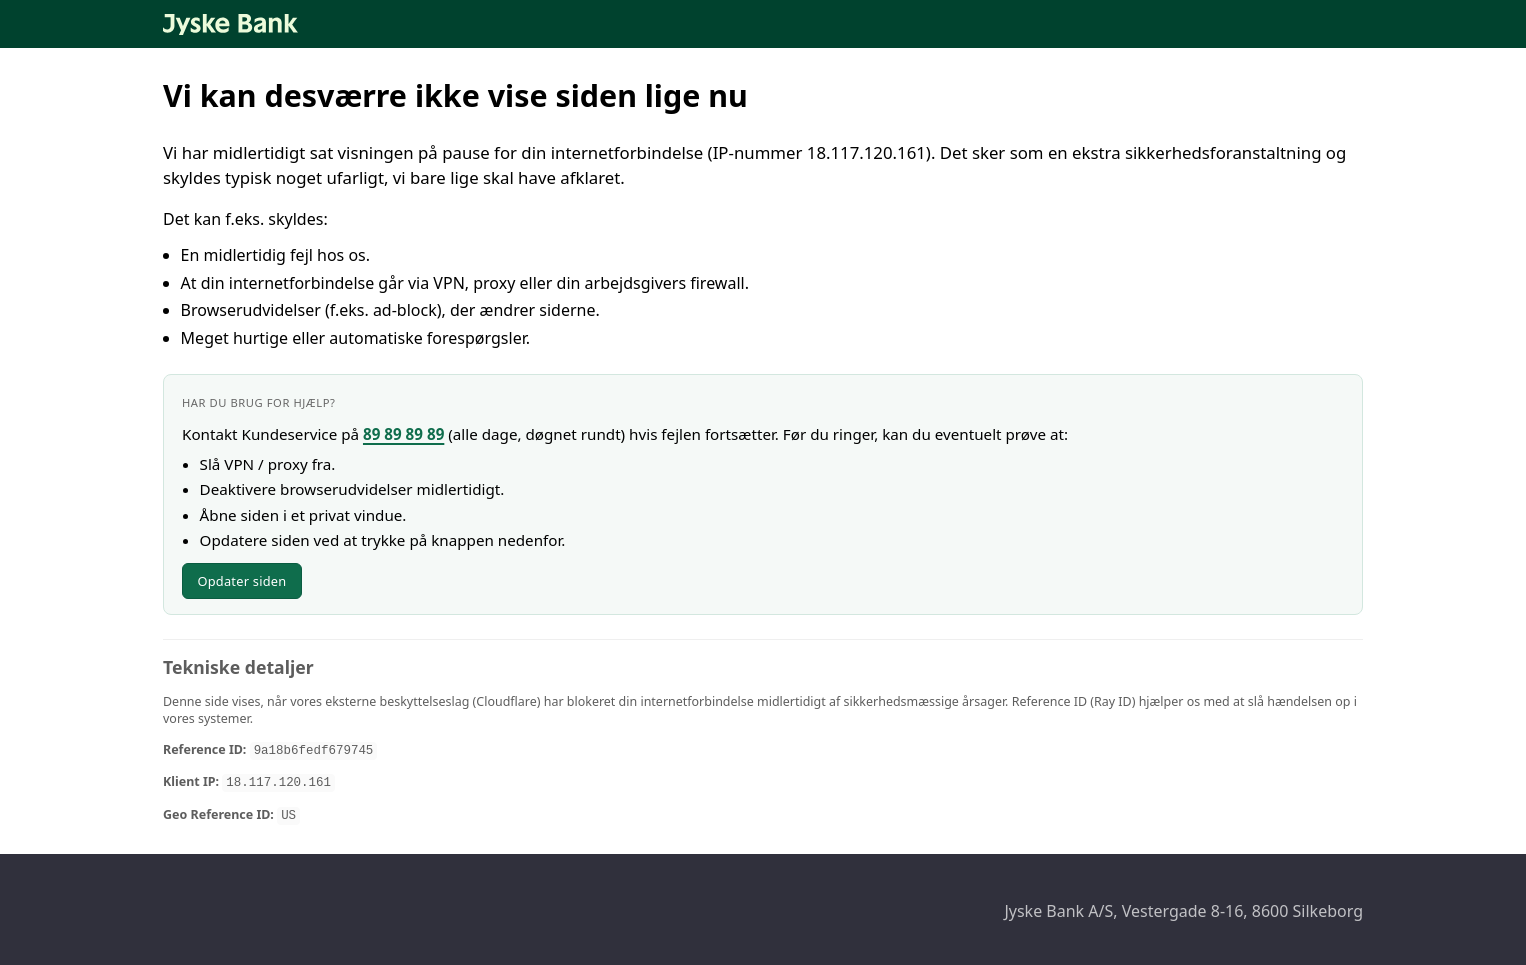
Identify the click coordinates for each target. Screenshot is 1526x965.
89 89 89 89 (403, 434)
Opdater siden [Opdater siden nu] (241, 581)
